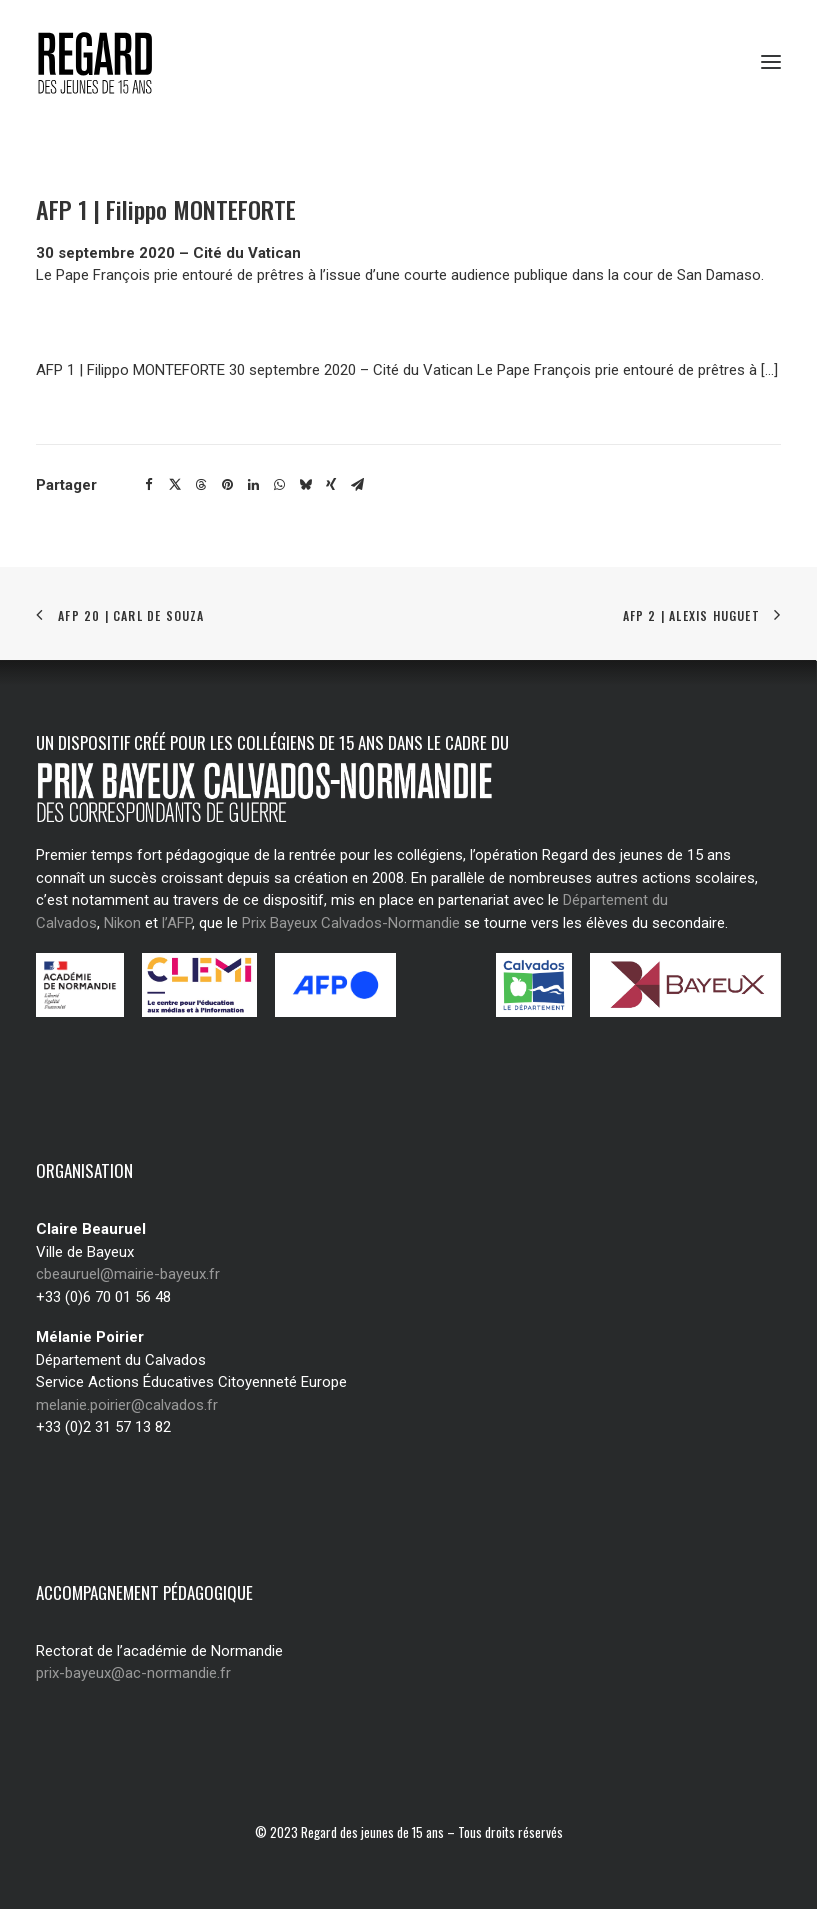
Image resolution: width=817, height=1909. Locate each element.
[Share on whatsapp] (279, 485)
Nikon (122, 923)
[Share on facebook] (149, 485)
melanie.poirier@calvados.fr (127, 1405)
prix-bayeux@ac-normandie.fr (133, 1673)
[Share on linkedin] (253, 485)
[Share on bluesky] (305, 485)
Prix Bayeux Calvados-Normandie (351, 923)
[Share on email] (357, 485)
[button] (771, 62)
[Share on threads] (201, 485)
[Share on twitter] (175, 485)
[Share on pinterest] (227, 485)
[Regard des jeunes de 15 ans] (115, 62)
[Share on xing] (331, 485)
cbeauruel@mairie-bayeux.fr (128, 1274)
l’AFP (177, 923)
